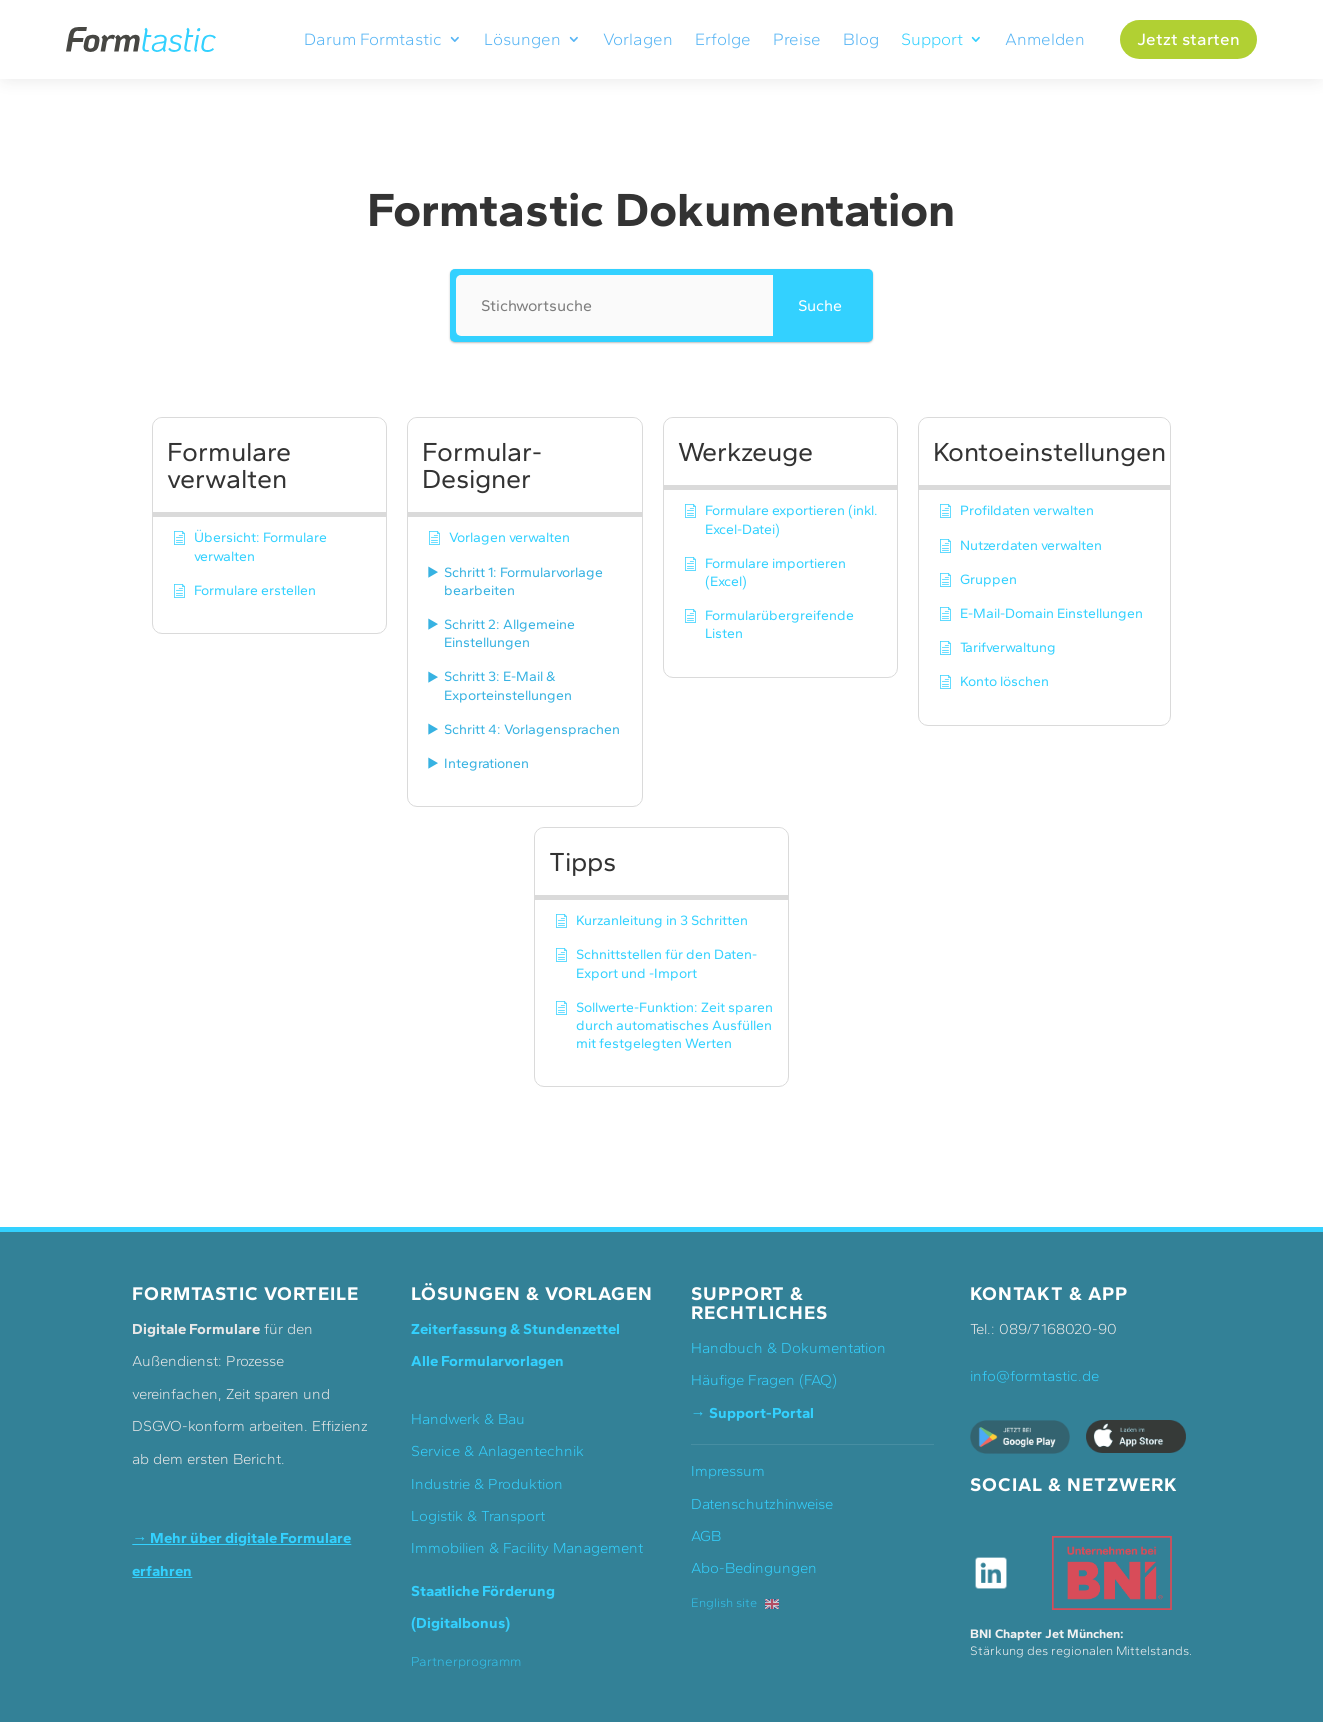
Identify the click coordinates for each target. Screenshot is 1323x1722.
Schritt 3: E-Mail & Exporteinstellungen (508, 685)
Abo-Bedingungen (754, 1568)
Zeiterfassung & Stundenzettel (515, 1329)
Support (932, 39)
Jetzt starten (1188, 39)
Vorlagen (638, 39)
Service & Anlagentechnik (497, 1451)
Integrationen (486, 763)
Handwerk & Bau (468, 1419)
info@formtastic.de (1034, 1376)
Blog (861, 39)
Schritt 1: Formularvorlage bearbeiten (523, 581)
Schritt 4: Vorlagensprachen (532, 729)
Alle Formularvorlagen (487, 1361)
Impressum (728, 1471)
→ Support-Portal (752, 1413)
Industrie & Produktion (487, 1484)
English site (735, 1602)
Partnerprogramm (466, 1661)
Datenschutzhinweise (762, 1504)
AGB (706, 1536)
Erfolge (723, 39)
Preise (797, 39)
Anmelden (1045, 39)
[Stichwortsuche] (614, 305)
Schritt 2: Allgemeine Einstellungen (509, 633)
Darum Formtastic (373, 39)
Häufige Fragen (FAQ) (764, 1380)
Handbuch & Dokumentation (788, 1348)
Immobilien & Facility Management (527, 1548)
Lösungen (522, 39)
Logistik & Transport (478, 1516)
